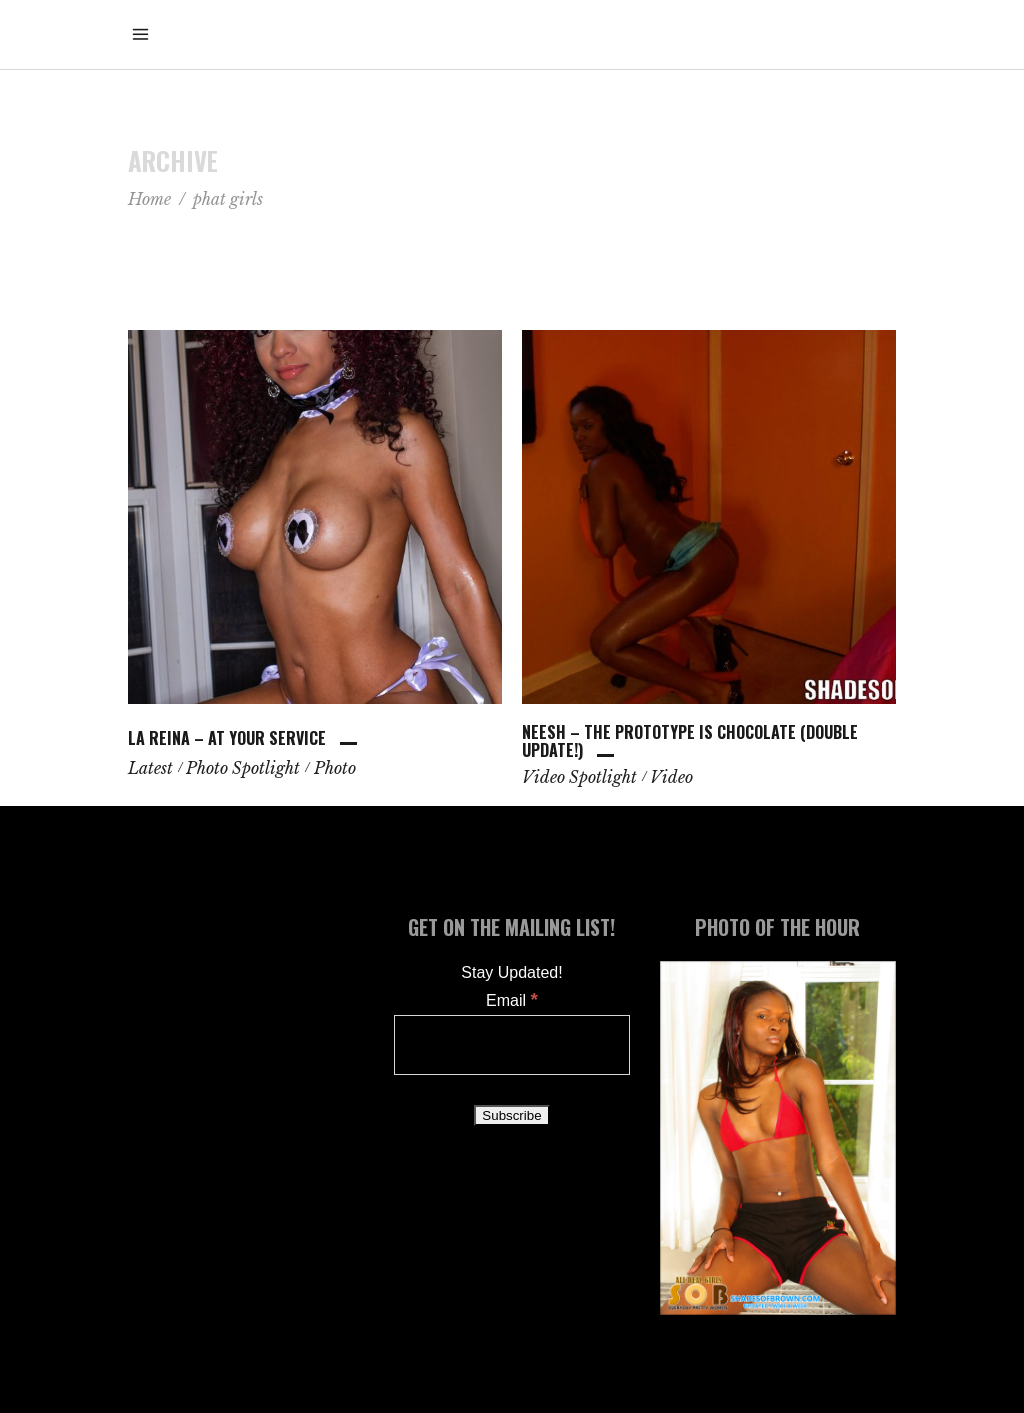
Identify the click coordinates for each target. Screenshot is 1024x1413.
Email (512, 1000)
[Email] (512, 1045)
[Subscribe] (511, 1115)
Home (149, 199)
